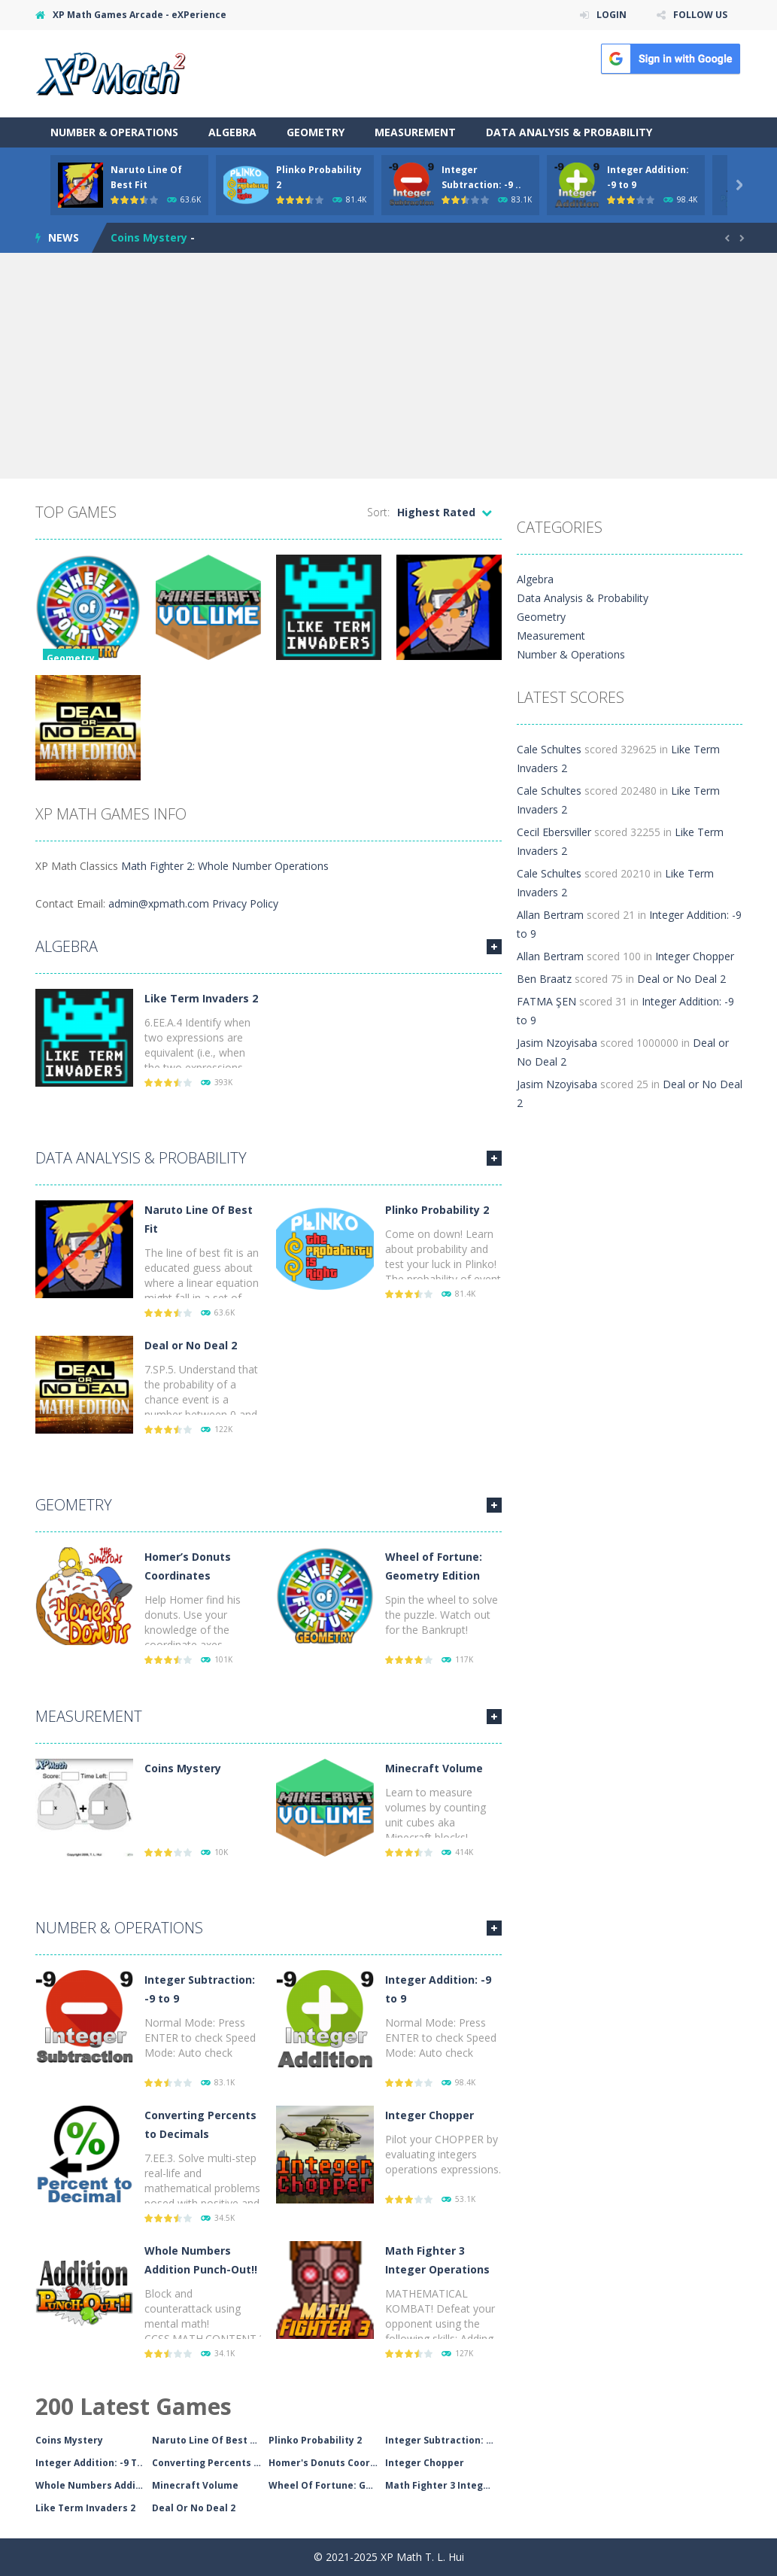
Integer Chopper (429, 2115)
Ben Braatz (544, 979)
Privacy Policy (245, 903)
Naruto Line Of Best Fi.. (208, 2440)
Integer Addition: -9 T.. (89, 2462)
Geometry (315, 132)
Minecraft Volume (434, 1768)
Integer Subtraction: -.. (440, 2440)
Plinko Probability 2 (437, 1210)
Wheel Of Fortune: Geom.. (327, 2485)
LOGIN (611, 14)
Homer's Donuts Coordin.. (327, 2462)
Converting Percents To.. (210, 2462)
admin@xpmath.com (158, 903)
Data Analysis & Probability (569, 132)
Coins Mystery (149, 237)
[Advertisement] (388, 365)
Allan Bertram (550, 915)
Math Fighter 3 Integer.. (442, 2485)
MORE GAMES (494, 946)
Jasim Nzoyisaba (557, 1043)
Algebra (232, 132)
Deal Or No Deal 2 (193, 2507)
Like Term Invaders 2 (201, 998)
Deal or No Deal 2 (190, 1345)
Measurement (415, 132)
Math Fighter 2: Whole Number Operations (225, 866)
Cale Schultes (549, 749)
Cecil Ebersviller (554, 832)
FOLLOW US (700, 14)
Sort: (378, 512)
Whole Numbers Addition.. (93, 2485)
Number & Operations (114, 132)
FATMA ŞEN (546, 1001)
